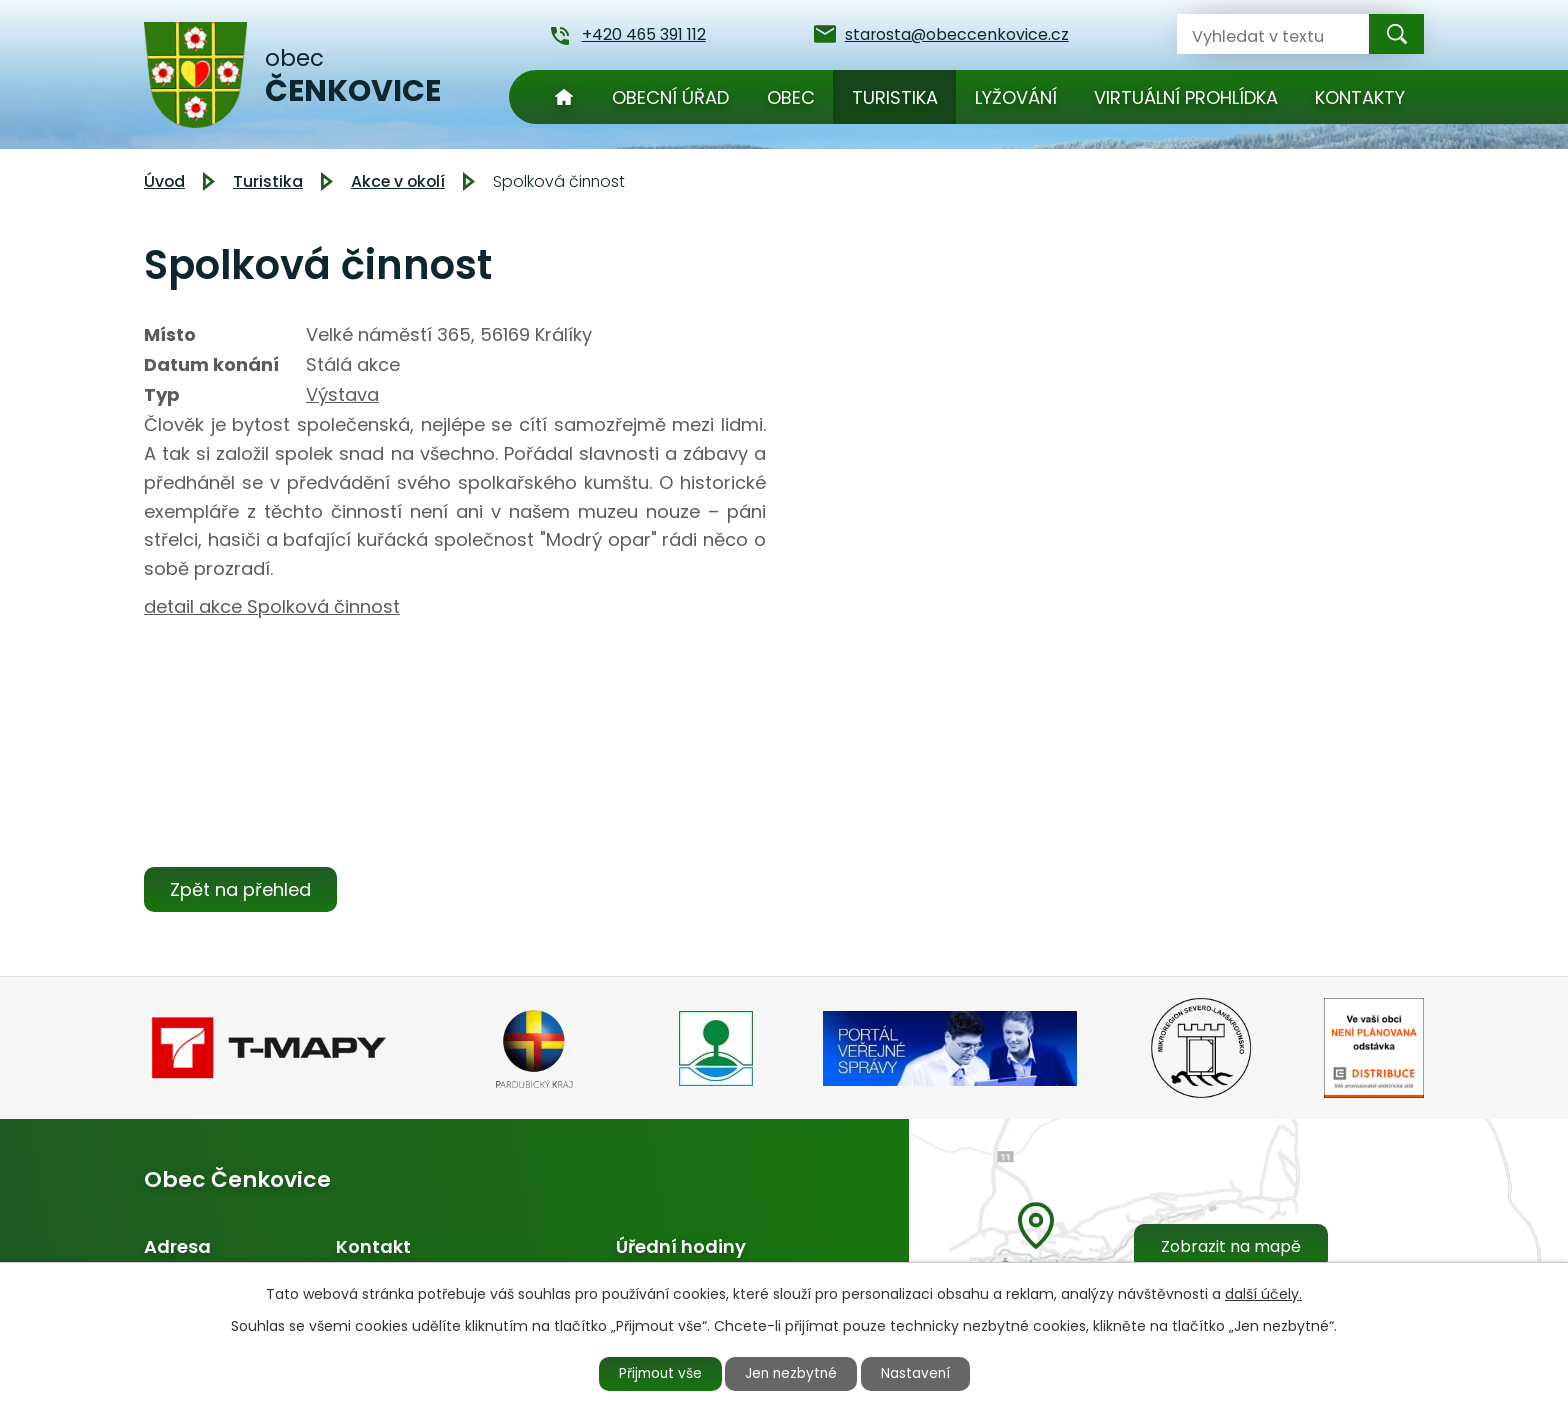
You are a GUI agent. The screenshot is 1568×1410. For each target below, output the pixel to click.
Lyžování (1016, 97)
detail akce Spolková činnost (272, 606)
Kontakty (1360, 97)
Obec (791, 97)
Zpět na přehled (241, 889)
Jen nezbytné (792, 1373)
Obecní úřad (670, 97)
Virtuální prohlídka (1186, 97)
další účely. (1263, 1293)
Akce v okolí (398, 181)
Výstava (342, 394)
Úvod (564, 97)
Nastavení (921, 1373)
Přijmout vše (656, 1373)
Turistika (895, 97)
